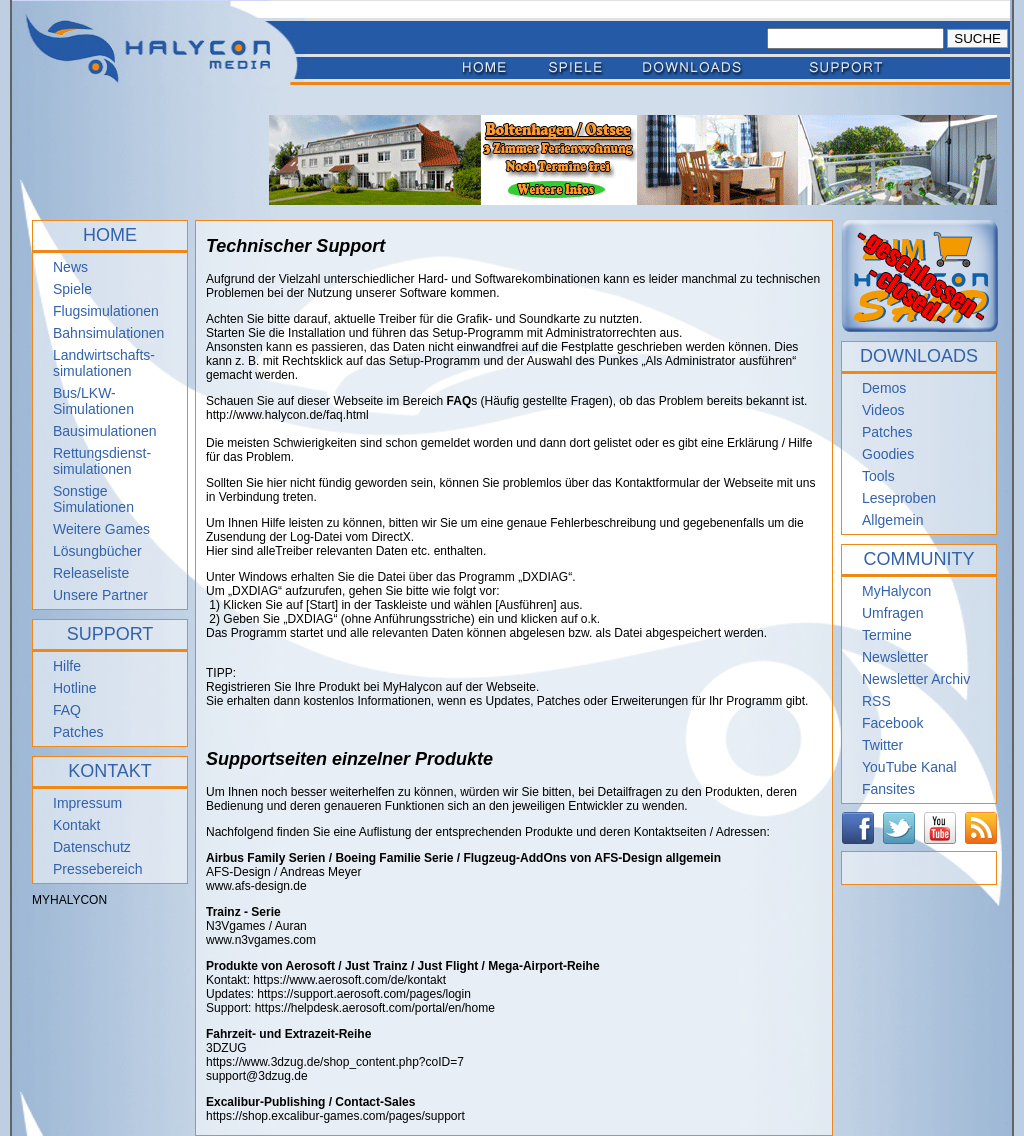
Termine (887, 635)
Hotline (75, 688)
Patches (78, 732)
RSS (876, 701)
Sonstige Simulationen (93, 499)
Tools (878, 476)
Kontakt (76, 825)
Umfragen (892, 613)
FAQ (67, 710)
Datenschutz (92, 847)
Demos (884, 388)
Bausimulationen (105, 431)
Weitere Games (101, 529)
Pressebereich (98, 869)
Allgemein (892, 520)
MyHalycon (896, 591)
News (70, 267)
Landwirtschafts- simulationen (104, 363)
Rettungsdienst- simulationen (102, 461)
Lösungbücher (97, 551)
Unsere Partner (100, 595)
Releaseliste (91, 573)
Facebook (892, 723)
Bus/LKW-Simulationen (93, 401)
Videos (883, 410)
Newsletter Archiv (916, 679)
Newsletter (895, 657)
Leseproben (899, 498)
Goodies (888, 454)
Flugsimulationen (106, 311)
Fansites (888, 789)
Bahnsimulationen (108, 333)
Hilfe (67, 666)
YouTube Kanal (909, 767)
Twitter (882, 745)
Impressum (87, 803)
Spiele (72, 289)
